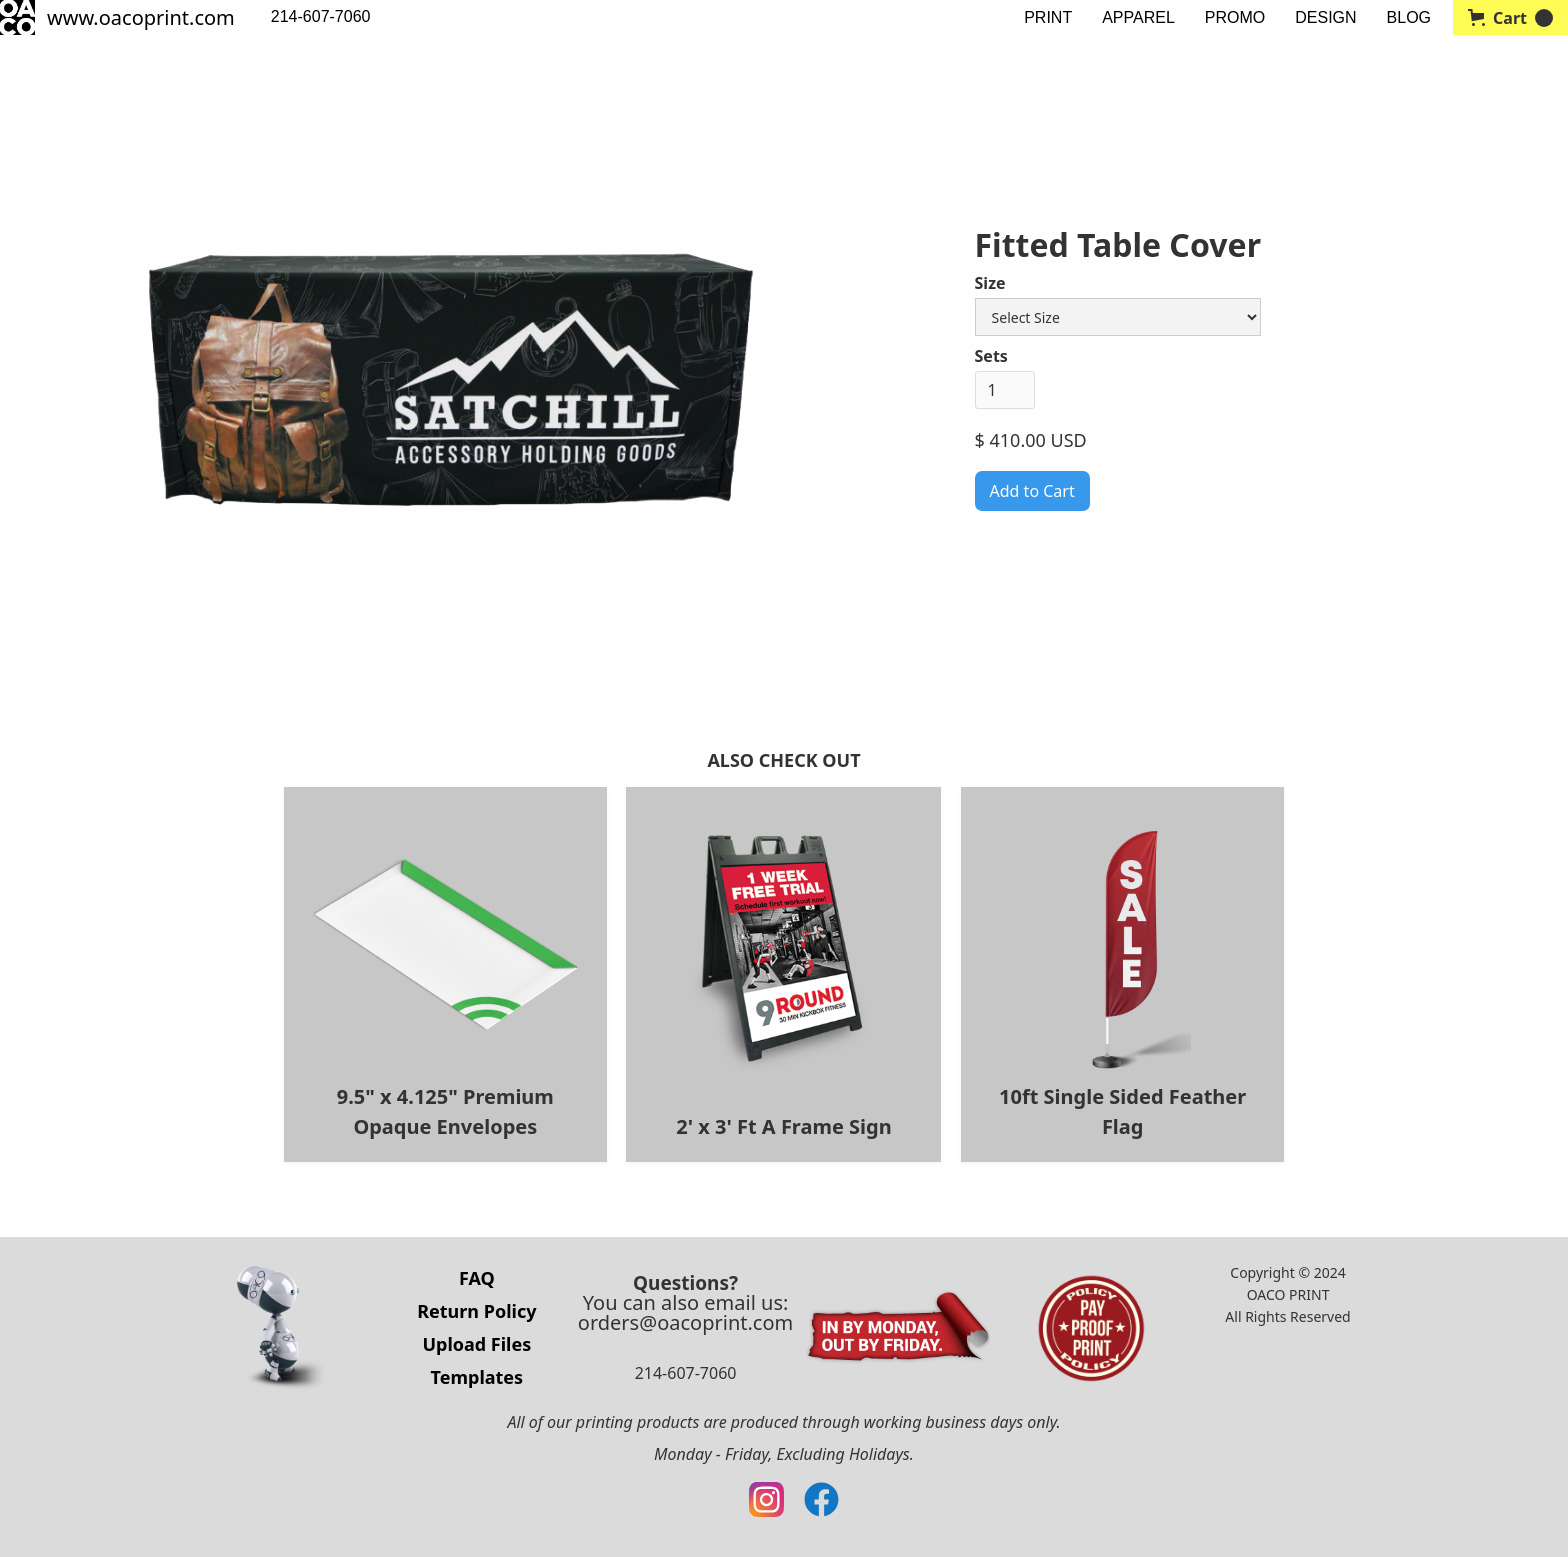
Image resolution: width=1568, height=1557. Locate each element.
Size (990, 283)
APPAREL (1138, 17)
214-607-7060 (321, 16)
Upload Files (476, 1344)
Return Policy (476, 1311)
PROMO (1235, 17)
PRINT (1048, 17)
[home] (117, 17)
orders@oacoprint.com (685, 1322)
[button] (1510, 17)
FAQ (477, 1278)
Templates (477, 1377)
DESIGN (1325, 17)
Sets (991, 356)
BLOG (1409, 17)
